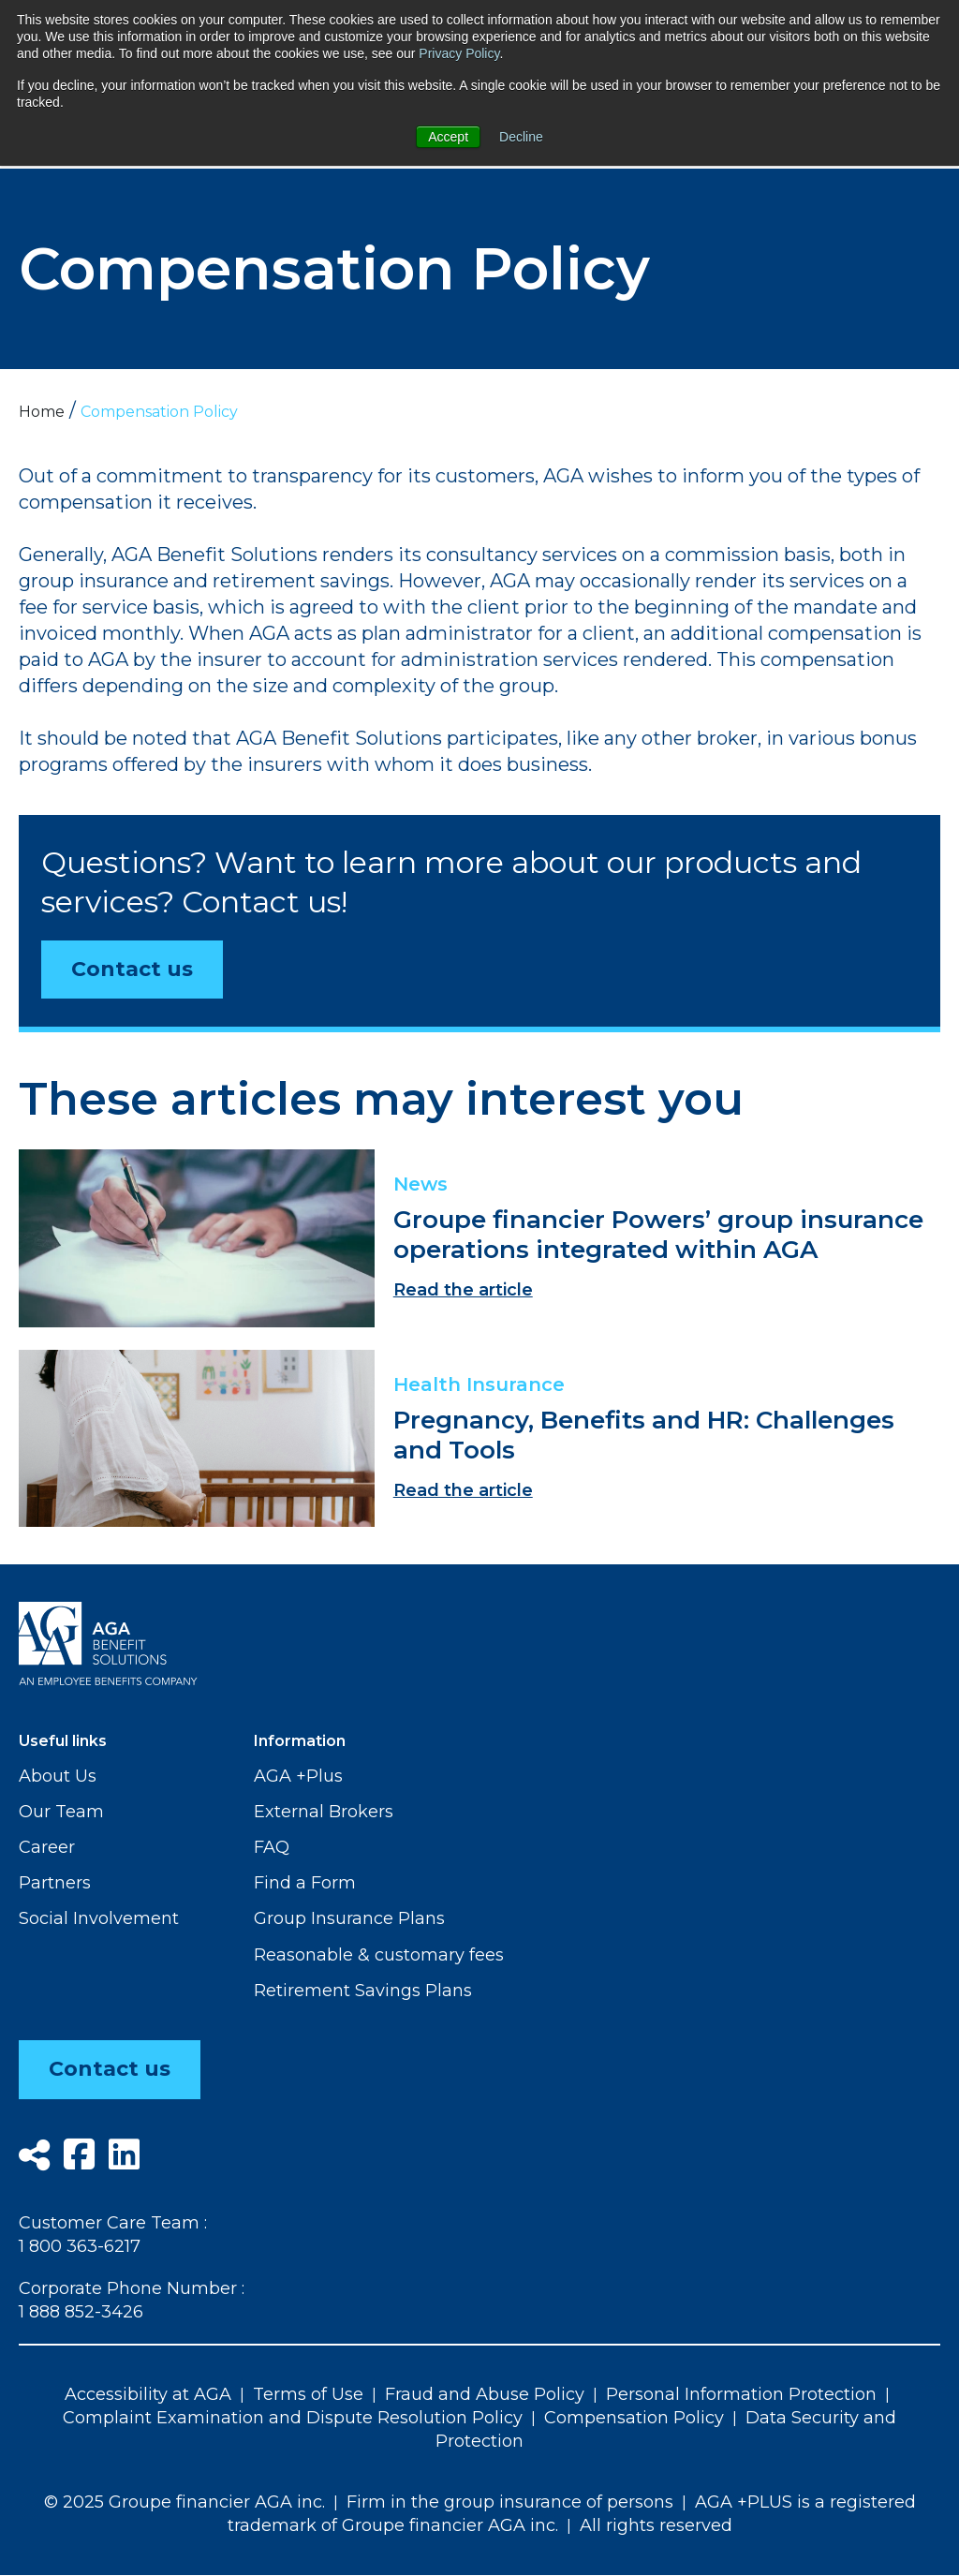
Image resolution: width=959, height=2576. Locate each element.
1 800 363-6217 (79, 2246)
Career (47, 1847)
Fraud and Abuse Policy (484, 2394)
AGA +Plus (298, 1776)
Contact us (132, 969)
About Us (57, 1776)
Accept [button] (448, 136)
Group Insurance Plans (349, 1918)
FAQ (271, 1847)
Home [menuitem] (42, 412)
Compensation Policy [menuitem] (159, 412)
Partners (55, 1883)
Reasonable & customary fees (379, 1955)
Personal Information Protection (741, 2394)
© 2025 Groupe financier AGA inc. (184, 2502)
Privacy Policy (459, 53)
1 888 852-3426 (81, 2312)
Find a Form (305, 1883)
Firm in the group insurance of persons (510, 2502)
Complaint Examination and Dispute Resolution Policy (293, 2417)
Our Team (61, 1811)
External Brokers (323, 1811)
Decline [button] (521, 136)
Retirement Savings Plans (363, 1990)
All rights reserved (656, 2525)
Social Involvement (99, 1918)
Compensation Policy (634, 2417)
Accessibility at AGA (148, 2394)
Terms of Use (308, 2394)
